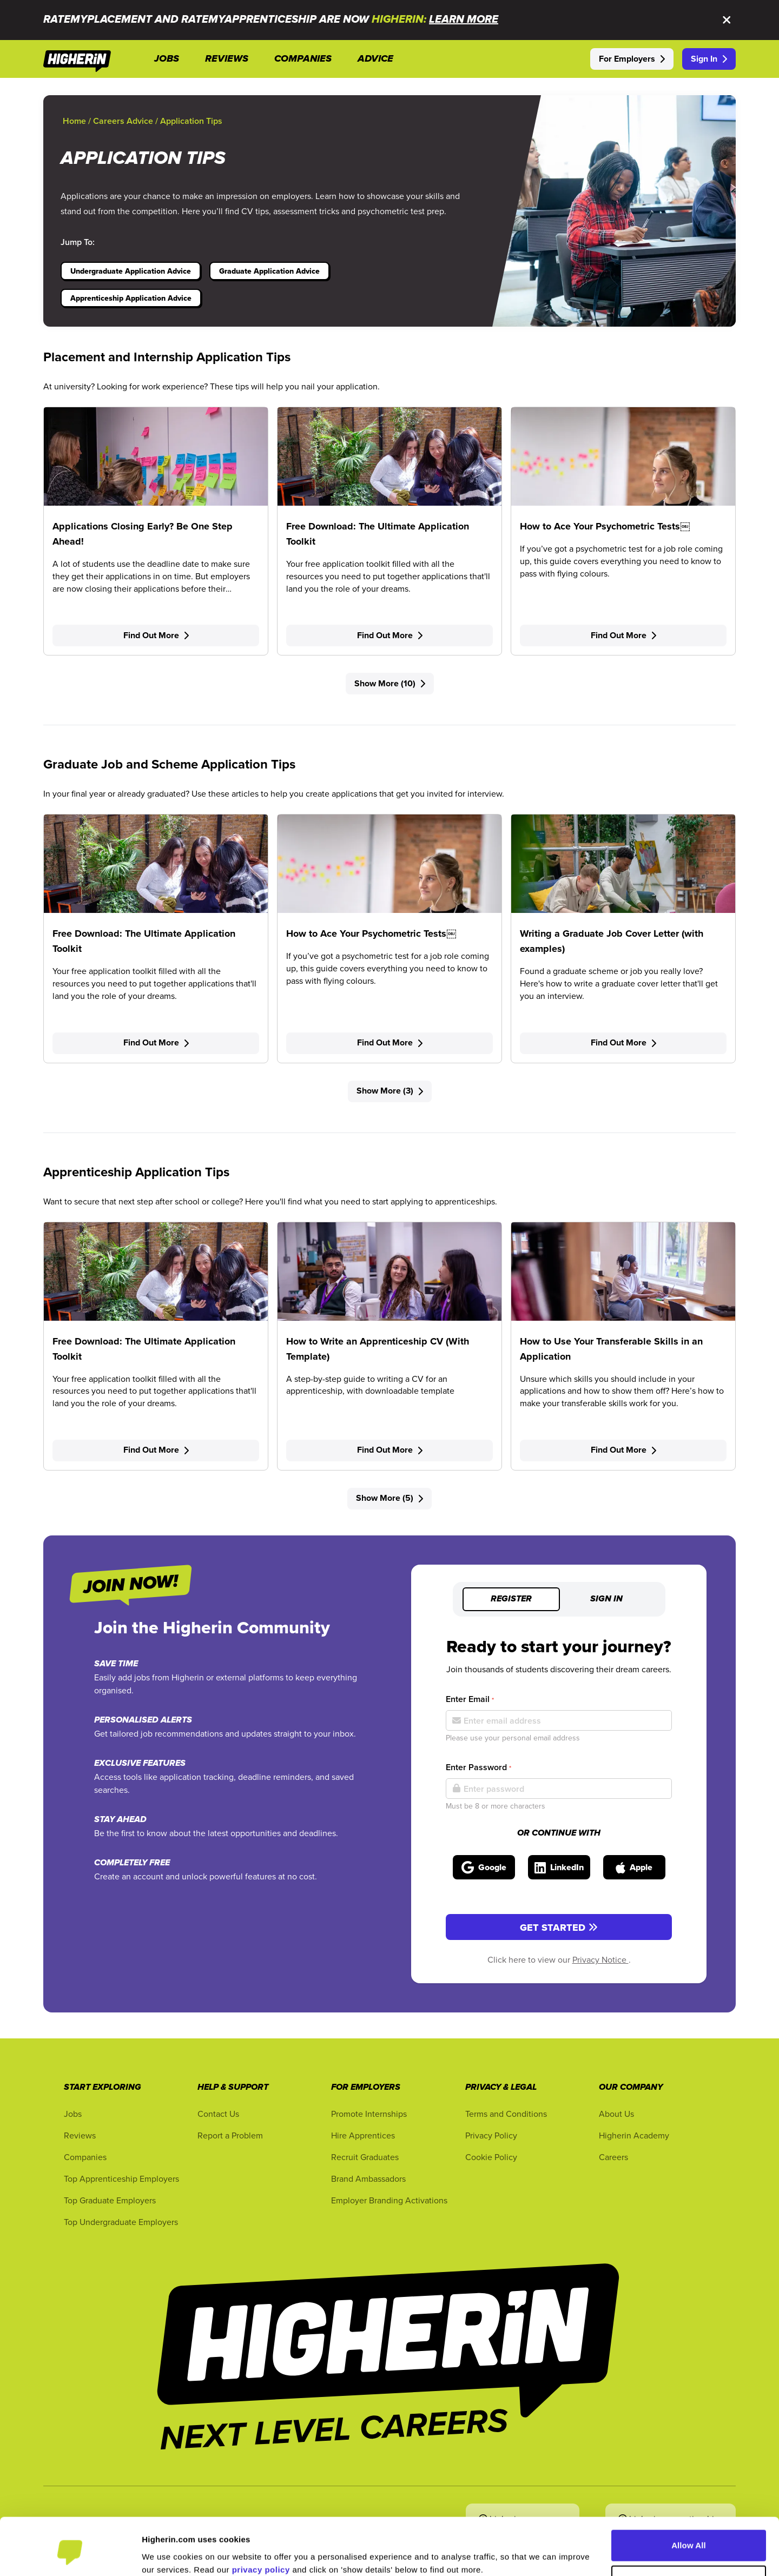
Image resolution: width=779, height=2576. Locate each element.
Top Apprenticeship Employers (121, 2178)
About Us (616, 2114)
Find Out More (156, 635)
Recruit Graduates (365, 2157)
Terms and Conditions (506, 2114)
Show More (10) (389, 683)
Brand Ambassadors (368, 2178)
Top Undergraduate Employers (121, 2222)
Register (511, 1599)
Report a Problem (230, 2135)
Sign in (606, 1599)
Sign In (709, 58)
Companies (85, 2157)
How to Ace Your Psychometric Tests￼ (605, 526)
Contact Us (218, 2114)
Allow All (688, 2501)
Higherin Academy (634, 2135)
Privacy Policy (491, 2135)
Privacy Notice (600, 1959)
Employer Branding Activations (389, 2200)
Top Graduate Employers (110, 2200)
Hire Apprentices (363, 2135)
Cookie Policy (491, 2157)
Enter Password (478, 1767)
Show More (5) (389, 1498)
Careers (613, 2157)
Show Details (167, 2554)
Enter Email (470, 1699)
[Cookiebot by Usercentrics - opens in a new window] (70, 2555)
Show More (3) (390, 1090)
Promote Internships (369, 2114)
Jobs (73, 2114)
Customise (689, 2536)
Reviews (80, 2135)
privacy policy (261, 2524)
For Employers (632, 58)
